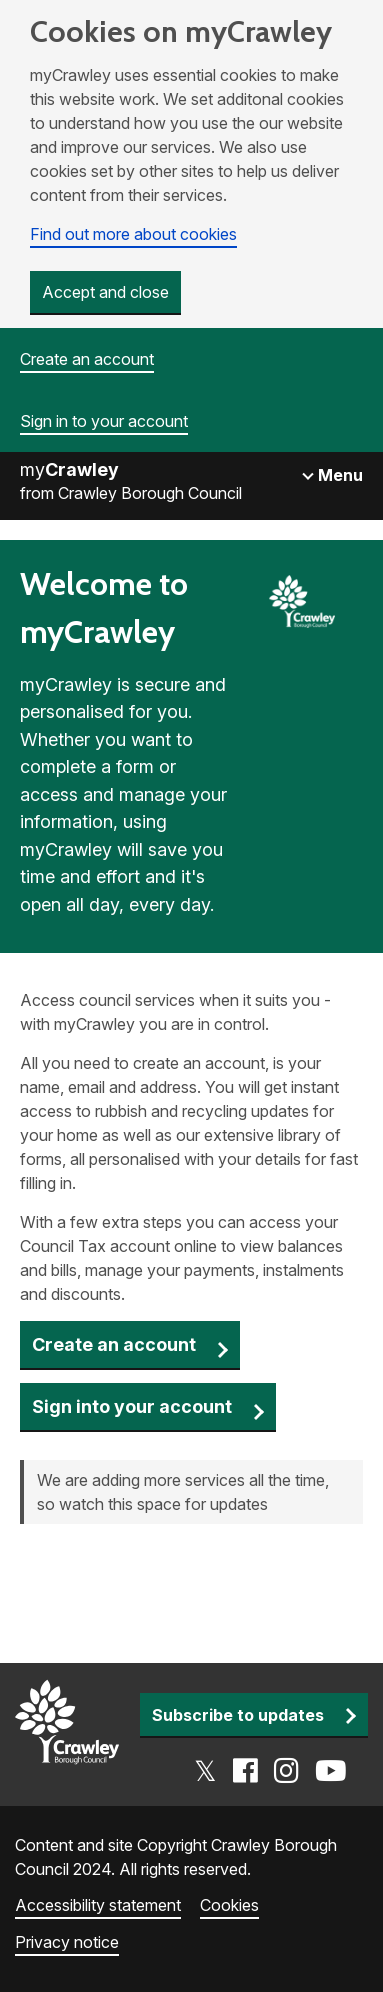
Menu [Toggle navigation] (338, 475)
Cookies (229, 1905)
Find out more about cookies (133, 234)
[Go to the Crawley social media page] (270, 1771)
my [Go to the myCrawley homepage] (69, 469)
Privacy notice (67, 1942)
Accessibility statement (98, 1905)
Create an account (87, 359)
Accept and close (105, 292)
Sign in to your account (104, 421)
